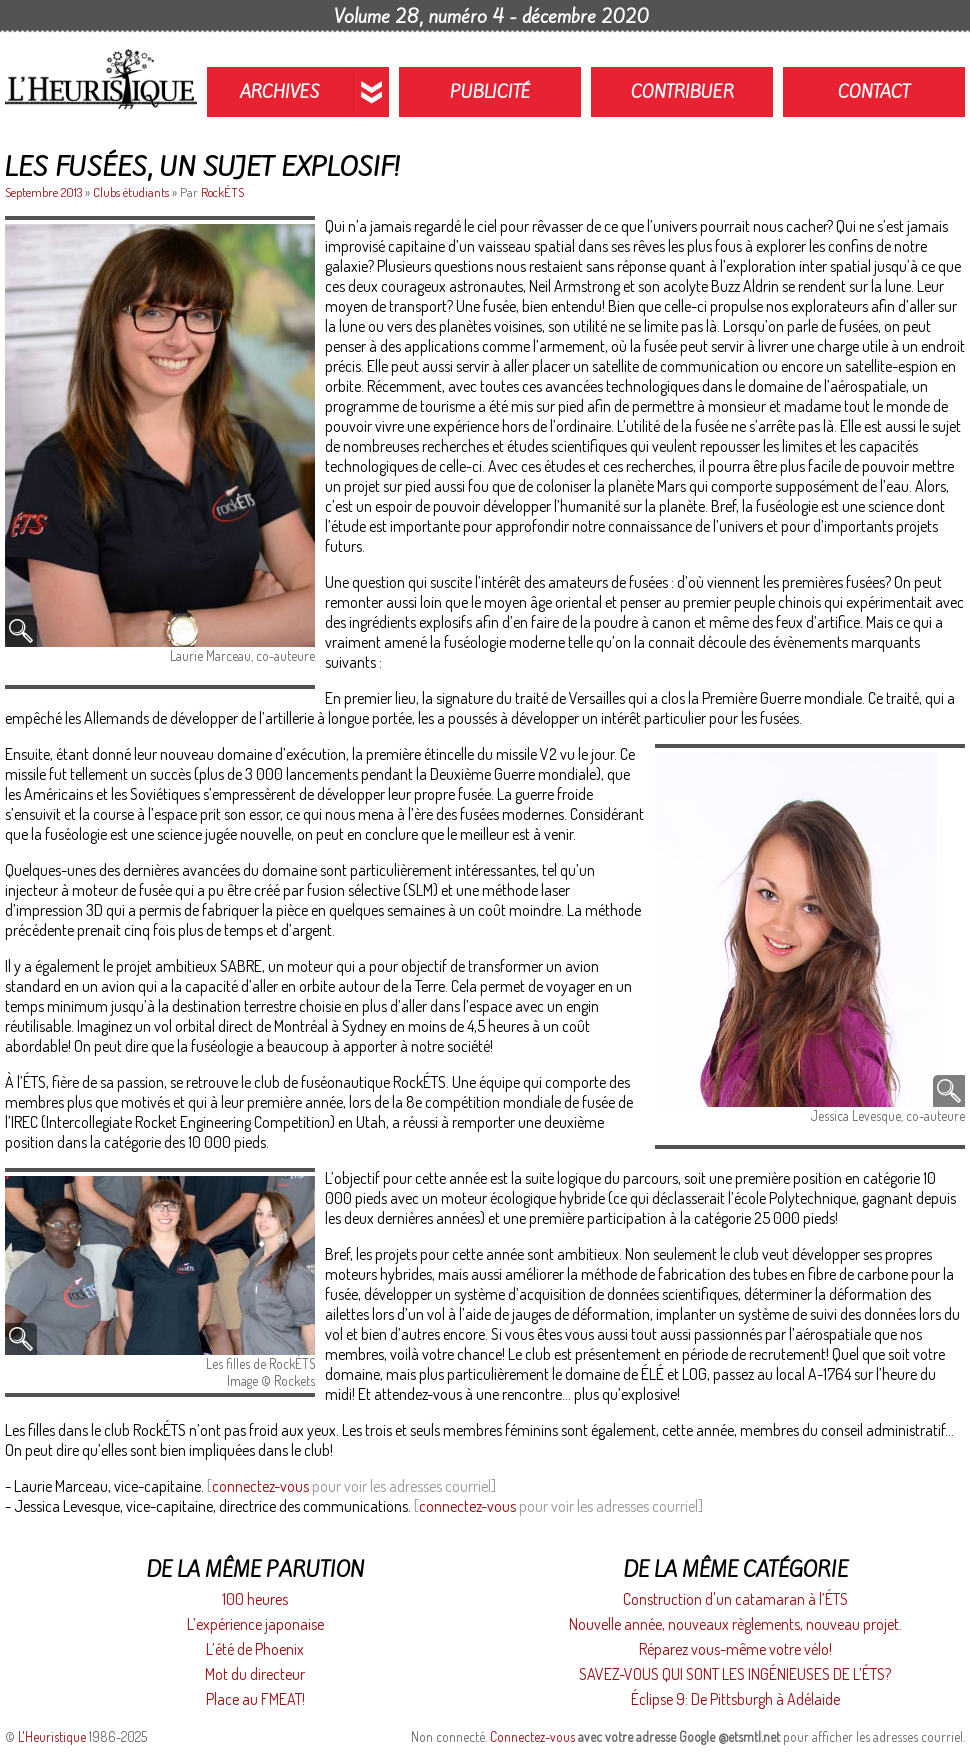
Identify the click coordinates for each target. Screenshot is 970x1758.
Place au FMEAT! (255, 1699)
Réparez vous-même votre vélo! (735, 1649)
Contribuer (682, 92)
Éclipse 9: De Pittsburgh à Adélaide (735, 1699)
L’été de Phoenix (255, 1649)
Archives (280, 92)
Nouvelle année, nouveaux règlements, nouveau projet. (735, 1624)
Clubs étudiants (131, 192)
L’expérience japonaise (255, 1624)
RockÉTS (222, 192)
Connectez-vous (532, 1736)
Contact (874, 92)
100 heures (255, 1599)
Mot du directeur (255, 1674)
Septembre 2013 (45, 192)
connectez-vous (260, 1486)
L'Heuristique (52, 1736)
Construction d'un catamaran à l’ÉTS (735, 1599)
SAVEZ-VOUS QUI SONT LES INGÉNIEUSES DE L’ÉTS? (735, 1674)
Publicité (490, 92)
